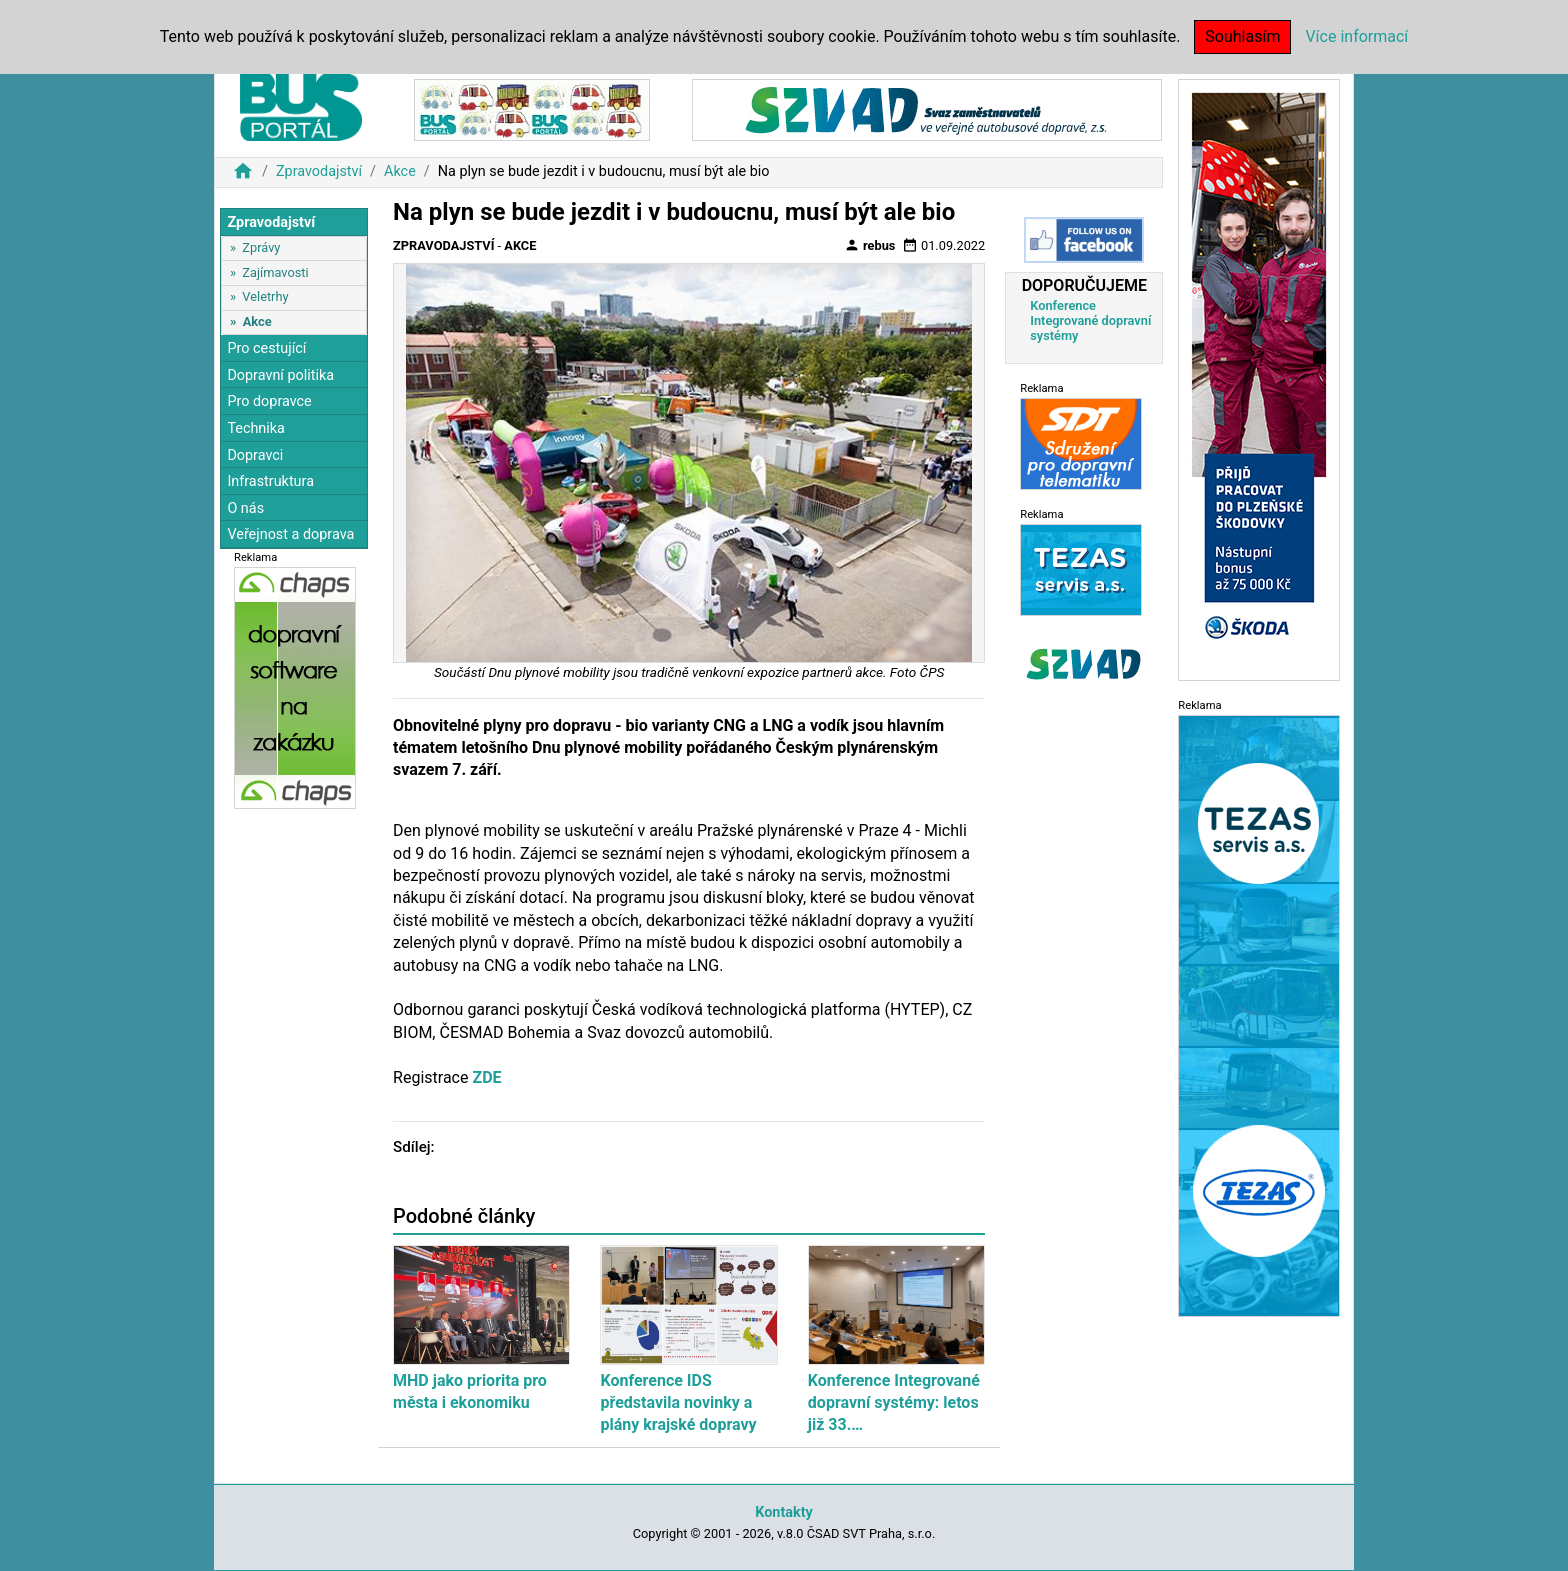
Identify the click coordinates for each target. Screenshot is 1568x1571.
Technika (256, 428)
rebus (870, 245)
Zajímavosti (275, 272)
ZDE (486, 1077)
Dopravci (255, 455)
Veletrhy (265, 296)
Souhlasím (1242, 36)
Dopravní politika (280, 375)
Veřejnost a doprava (290, 534)
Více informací (1356, 36)
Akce (400, 171)
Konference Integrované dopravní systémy (1090, 320)
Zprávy (261, 247)
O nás (245, 508)
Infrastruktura (270, 481)
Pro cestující (266, 348)
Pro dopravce (269, 401)
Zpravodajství (319, 171)
